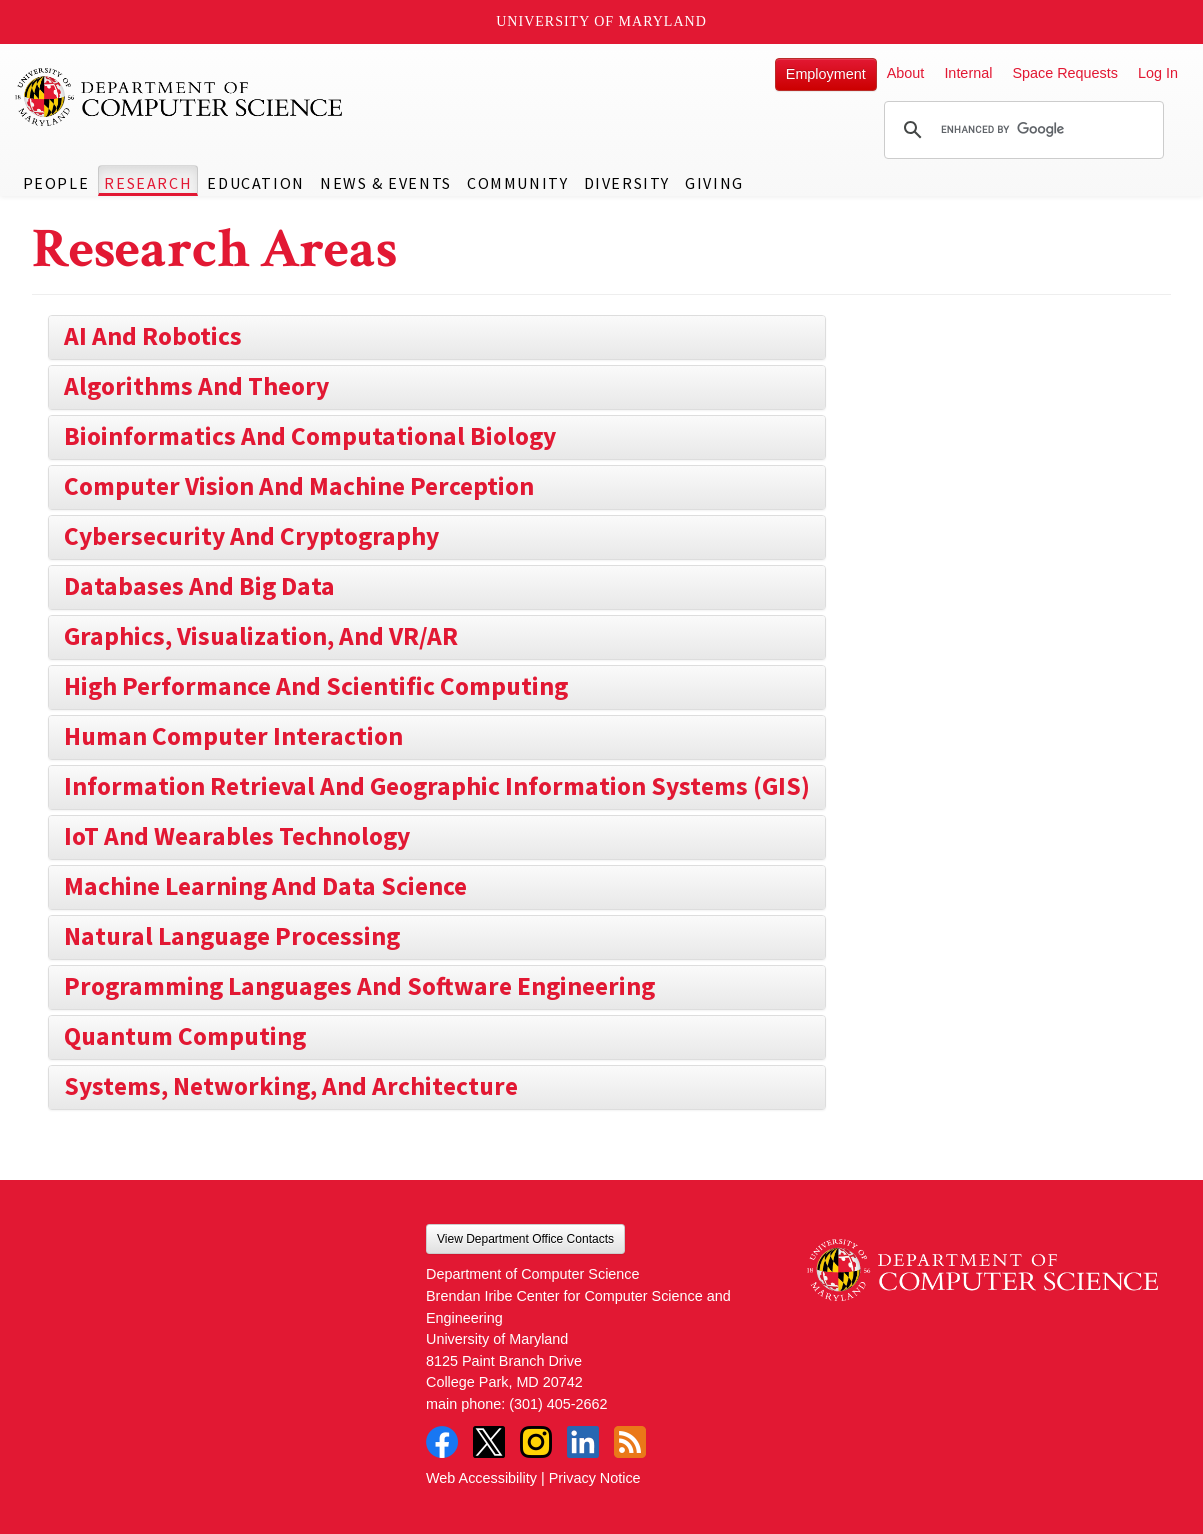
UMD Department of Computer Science (180, 97)
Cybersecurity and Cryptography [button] (251, 536)
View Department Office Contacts (525, 1239)
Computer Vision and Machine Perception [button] (299, 486)
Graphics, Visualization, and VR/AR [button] (261, 636)
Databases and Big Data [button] (199, 586)
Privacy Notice (595, 1478)
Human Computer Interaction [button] (233, 736)
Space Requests (1065, 73)
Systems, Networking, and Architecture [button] (291, 1086)
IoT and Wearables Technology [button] (237, 836)
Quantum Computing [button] (185, 1036)
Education (255, 183)
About (906, 73)
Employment (826, 74)
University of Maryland (601, 21)
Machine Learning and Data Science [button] (265, 886)
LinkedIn (583, 1442)
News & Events (386, 183)
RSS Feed (630, 1442)
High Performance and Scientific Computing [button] (316, 686)
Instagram (536, 1442)
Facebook (442, 1442)
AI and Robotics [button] (153, 336)
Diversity (627, 183)
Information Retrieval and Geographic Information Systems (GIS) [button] (437, 786)
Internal (968, 73)
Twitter (489, 1442)
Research (148, 183)
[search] (1021, 130)
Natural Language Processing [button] (232, 936)
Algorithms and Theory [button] (196, 386)
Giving (714, 183)
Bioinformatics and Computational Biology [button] (310, 436)
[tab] (437, 337)
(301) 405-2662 (558, 1404)
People (56, 183)
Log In (1158, 73)
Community (517, 183)
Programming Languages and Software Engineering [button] (359, 986)
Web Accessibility (481, 1478)
